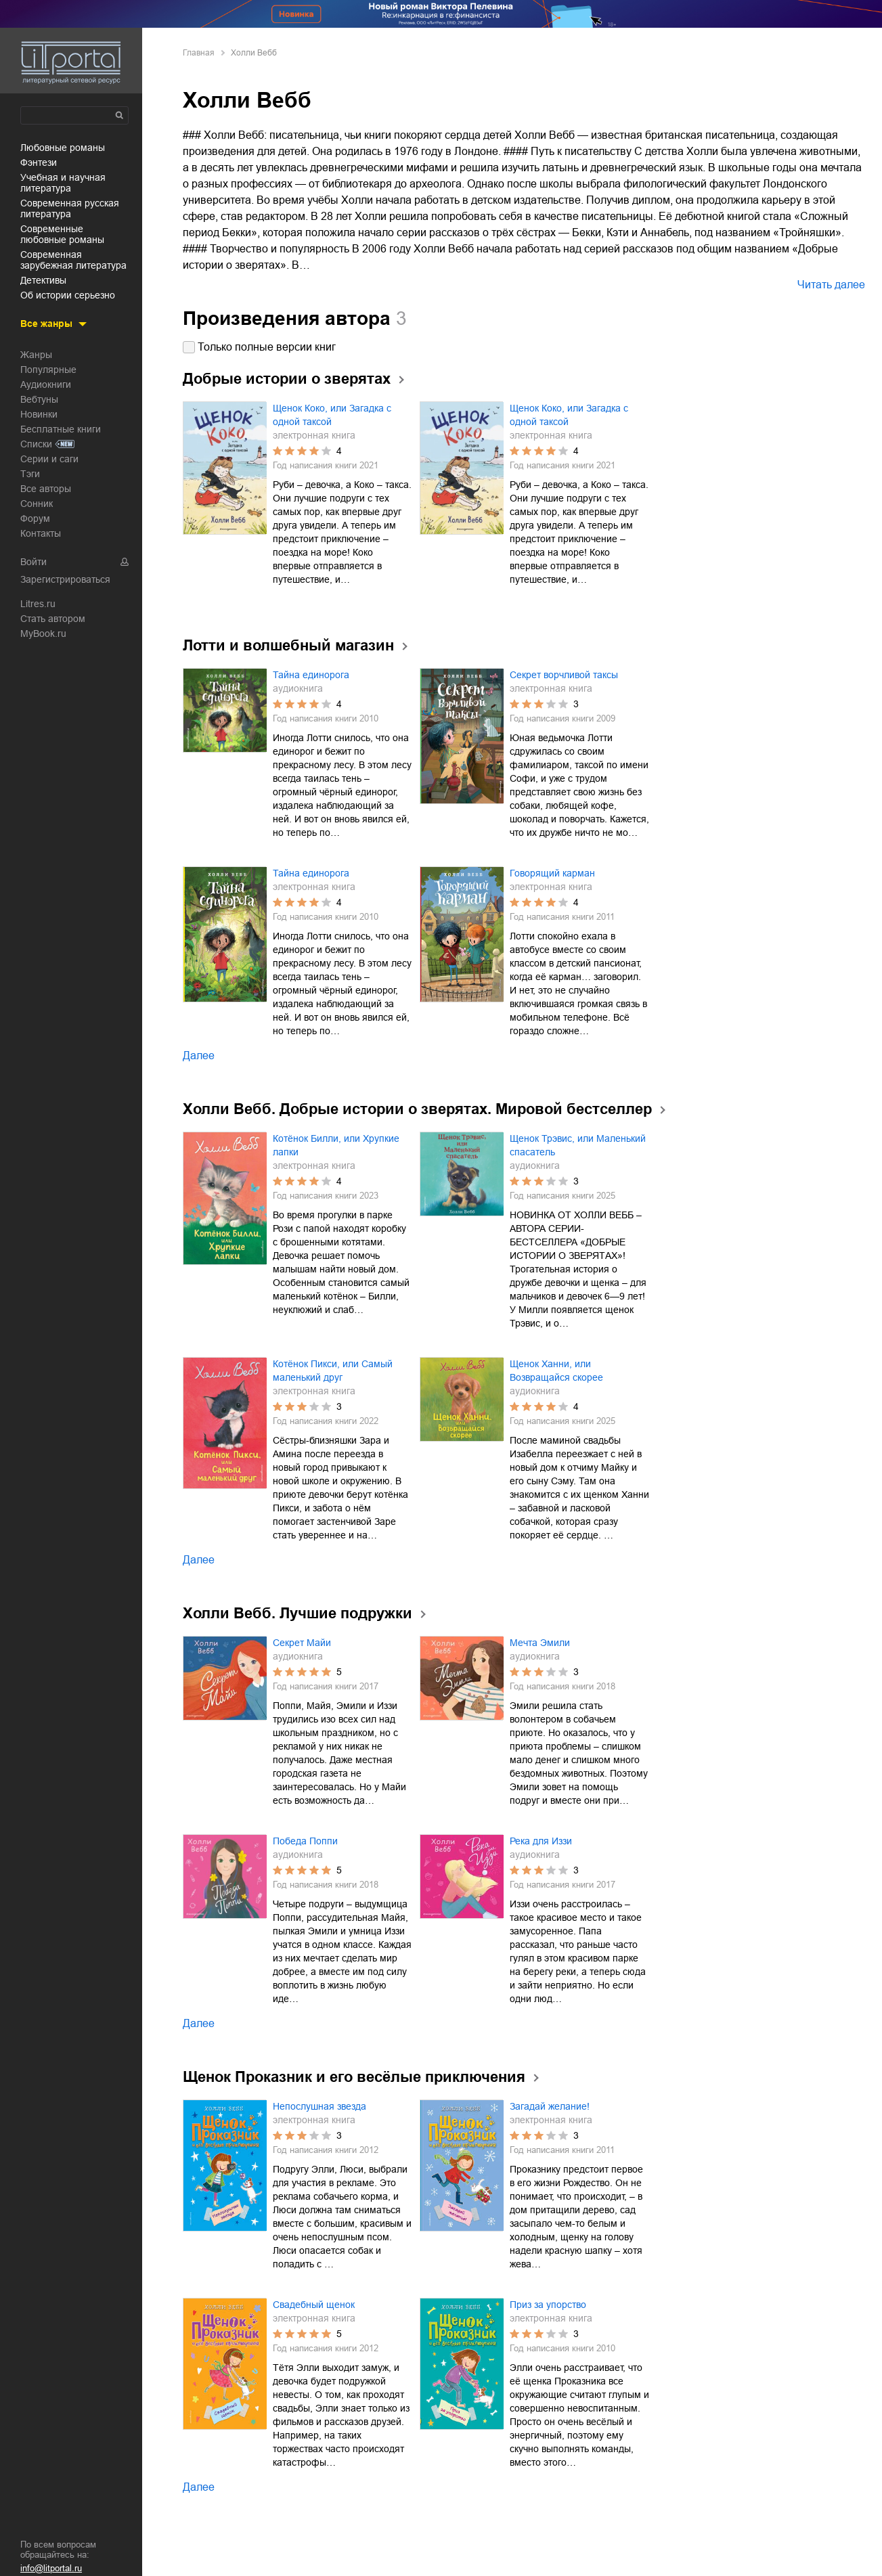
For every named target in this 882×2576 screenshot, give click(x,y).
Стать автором (52, 618)
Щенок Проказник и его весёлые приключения (354, 2076)
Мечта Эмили (540, 1642)
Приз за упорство (548, 2304)
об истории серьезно (67, 295)
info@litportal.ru (51, 2568)
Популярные (48, 369)
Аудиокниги (45, 384)
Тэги (30, 473)
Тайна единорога (311, 674)
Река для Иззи (541, 1841)
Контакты (40, 533)
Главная (199, 53)
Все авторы (45, 488)
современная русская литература (69, 208)
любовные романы (62, 147)
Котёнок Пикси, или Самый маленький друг (333, 1370)
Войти (33, 561)
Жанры (36, 354)
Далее (199, 1055)
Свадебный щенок (314, 2304)
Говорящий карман (552, 873)
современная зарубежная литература (73, 260)
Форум (35, 518)
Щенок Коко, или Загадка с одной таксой (332, 415)
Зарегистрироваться (65, 579)
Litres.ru (38, 603)
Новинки (39, 414)
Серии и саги (49, 458)
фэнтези (38, 162)
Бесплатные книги (60, 429)
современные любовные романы (62, 234)
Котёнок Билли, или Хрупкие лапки (336, 1145)
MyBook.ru (43, 633)
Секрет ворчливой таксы (564, 674)
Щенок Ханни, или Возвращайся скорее (556, 1370)
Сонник (36, 503)
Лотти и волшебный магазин (288, 645)
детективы (43, 280)
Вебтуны (39, 399)
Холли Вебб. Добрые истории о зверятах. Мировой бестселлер (417, 1109)
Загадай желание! (550, 2106)
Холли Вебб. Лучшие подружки (297, 1613)
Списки (36, 444)
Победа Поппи (305, 1841)
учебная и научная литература (63, 183)
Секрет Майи (302, 1642)
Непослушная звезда (319, 2106)
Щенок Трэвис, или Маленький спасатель (578, 1145)
